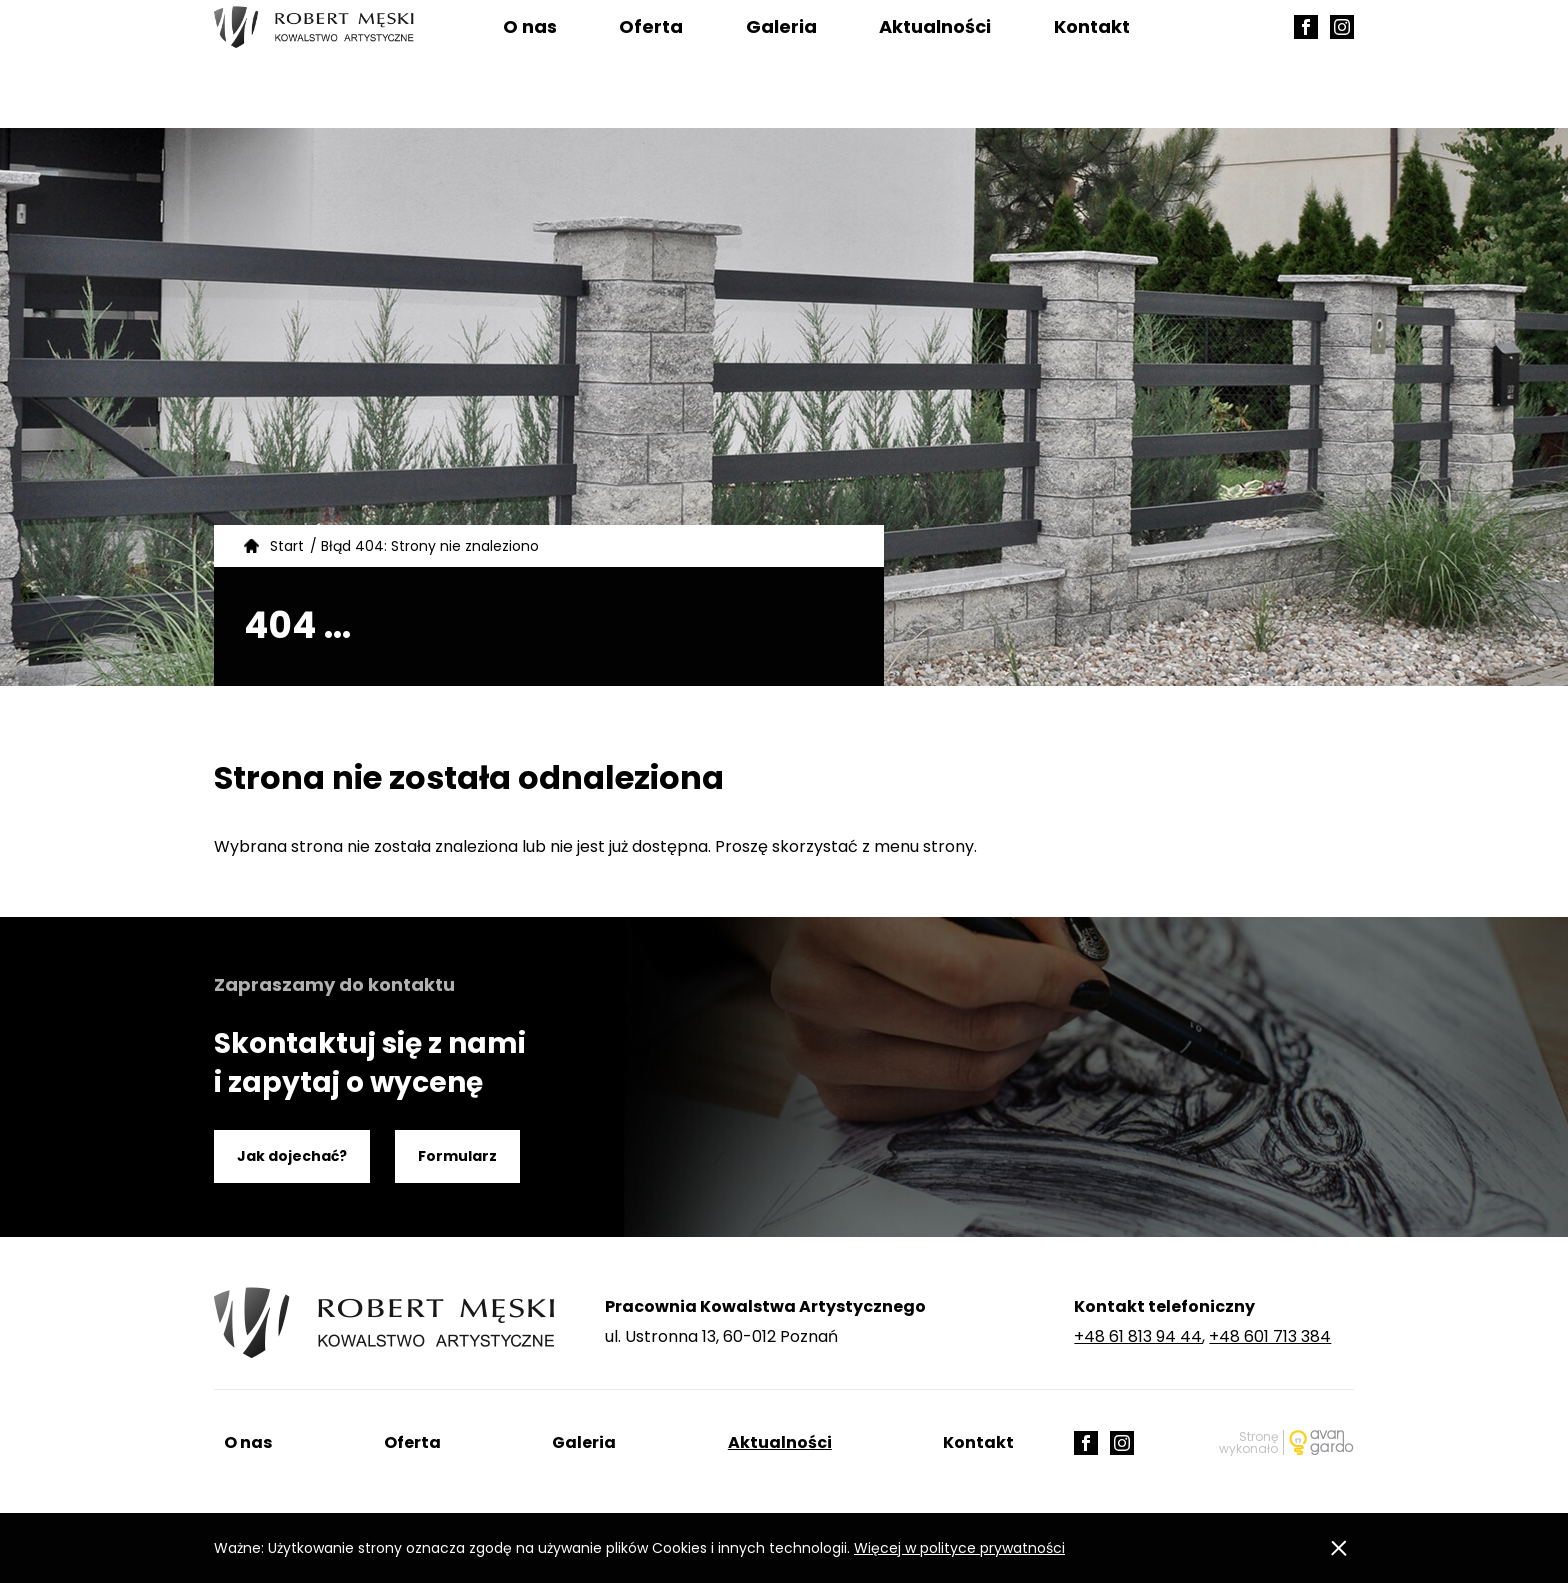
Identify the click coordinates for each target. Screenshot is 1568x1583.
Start (287, 546)
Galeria (781, 64)
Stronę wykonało (1248, 1442)
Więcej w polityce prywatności (959, 1548)
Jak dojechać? (292, 1156)
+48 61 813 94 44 (1138, 1336)
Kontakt (1092, 64)
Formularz (457, 1156)
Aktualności (935, 64)
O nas (530, 64)
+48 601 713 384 (1270, 1336)
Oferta (651, 64)
